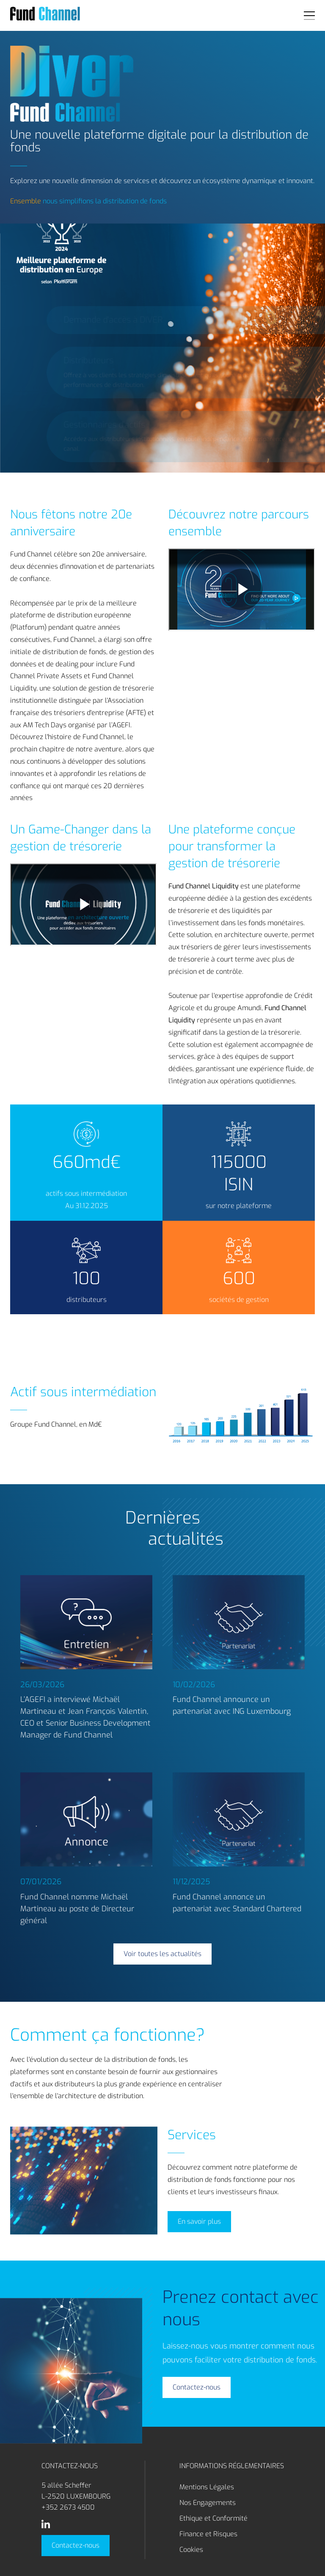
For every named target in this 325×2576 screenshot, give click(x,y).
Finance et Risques (208, 2533)
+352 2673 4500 (68, 2507)
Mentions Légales (206, 2487)
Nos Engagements (207, 2502)
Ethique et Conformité (213, 2518)
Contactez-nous (75, 2545)
